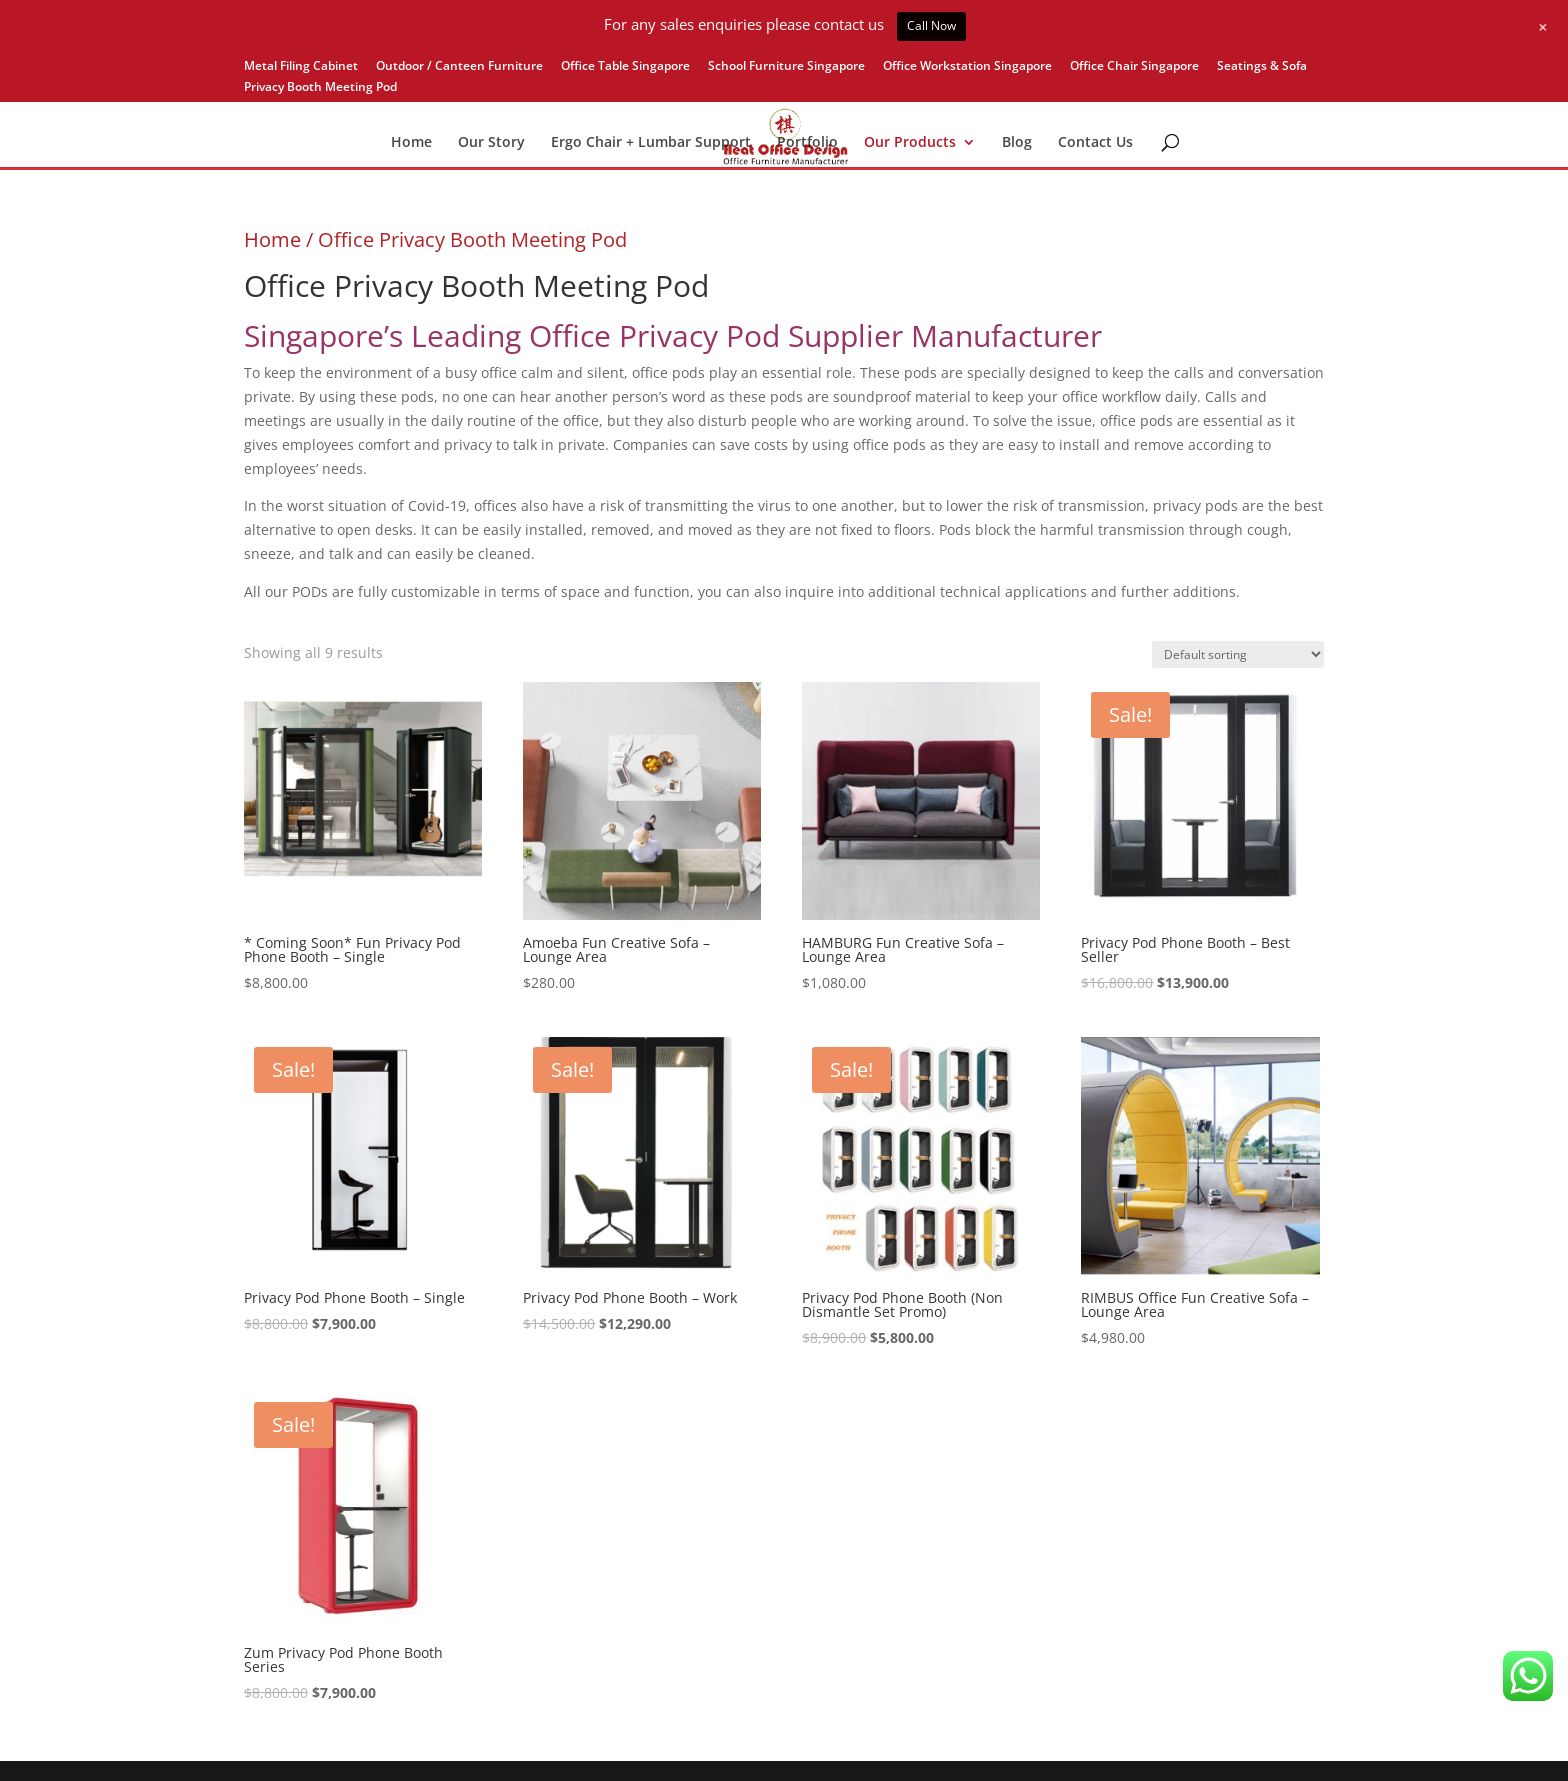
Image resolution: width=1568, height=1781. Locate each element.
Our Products (910, 143)
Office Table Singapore (625, 67)
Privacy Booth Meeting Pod (320, 88)
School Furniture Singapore (786, 67)
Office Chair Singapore (1134, 67)
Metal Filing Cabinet (301, 67)
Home (411, 143)
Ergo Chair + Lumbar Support (651, 143)
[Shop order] (1238, 654)
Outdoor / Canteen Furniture (459, 67)
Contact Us (1095, 143)
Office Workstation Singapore (967, 67)
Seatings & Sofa (1262, 67)
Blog (1017, 143)
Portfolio (807, 143)
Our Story (491, 143)
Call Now (931, 25)
